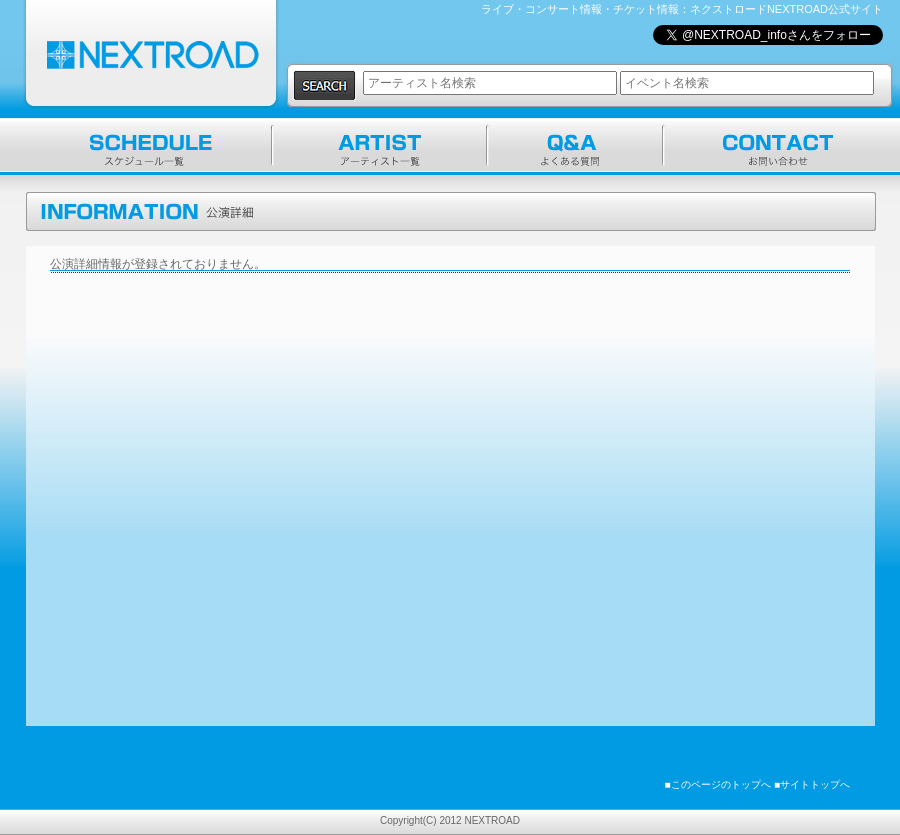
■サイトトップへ (812, 784)
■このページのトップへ (718, 784)
